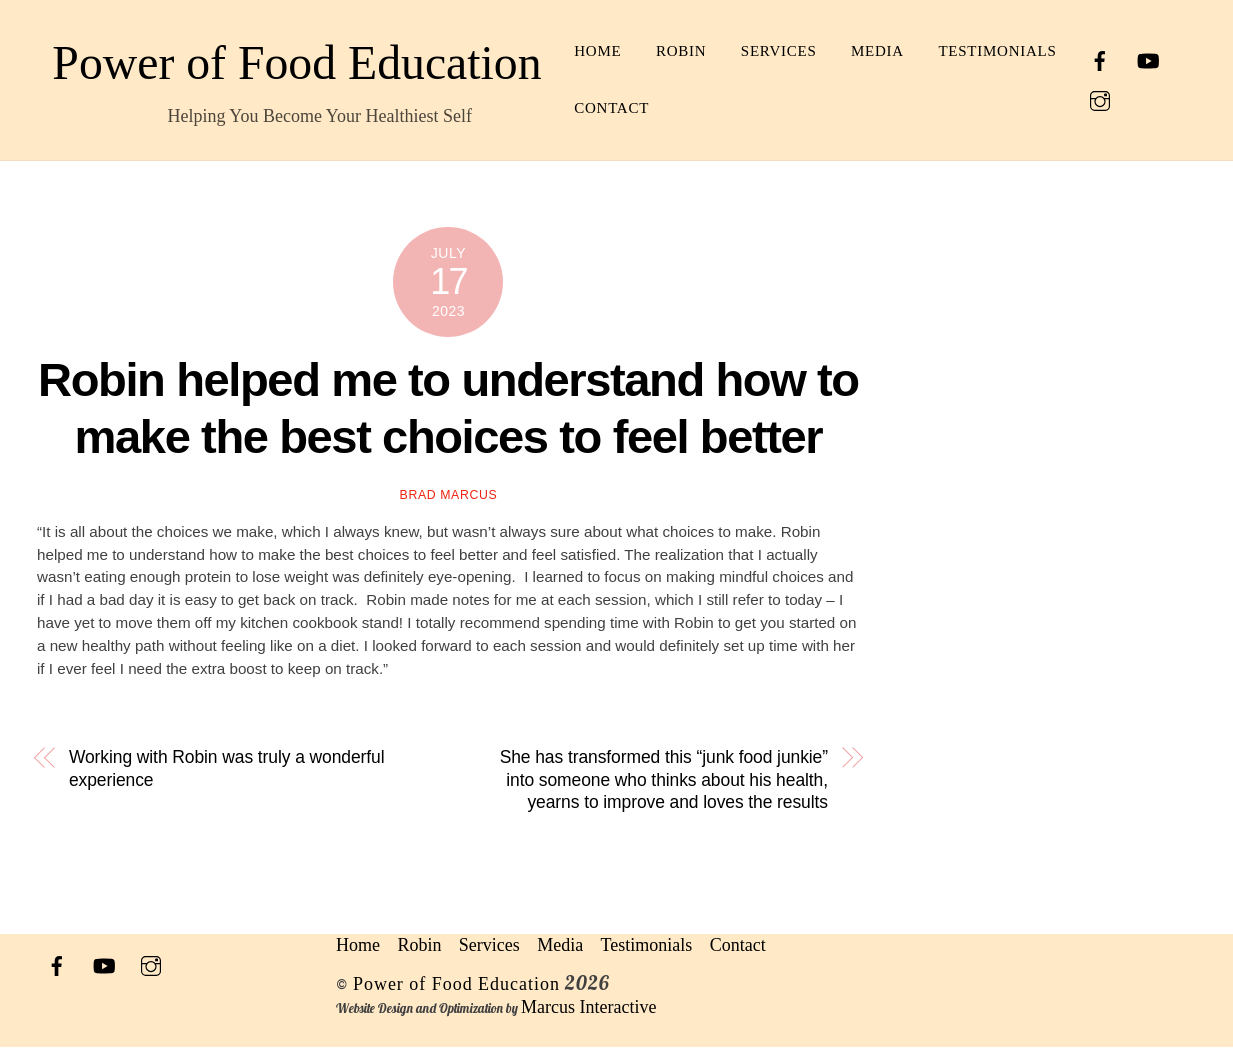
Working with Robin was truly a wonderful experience (227, 772)
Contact (835, 108)
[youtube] (1161, 58)
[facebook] (1113, 58)
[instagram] (1113, 98)
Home (668, 51)
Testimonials (704, 108)
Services (850, 51)
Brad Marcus (449, 500)
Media (948, 51)
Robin (752, 51)
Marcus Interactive (588, 1011)
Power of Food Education (456, 988)
